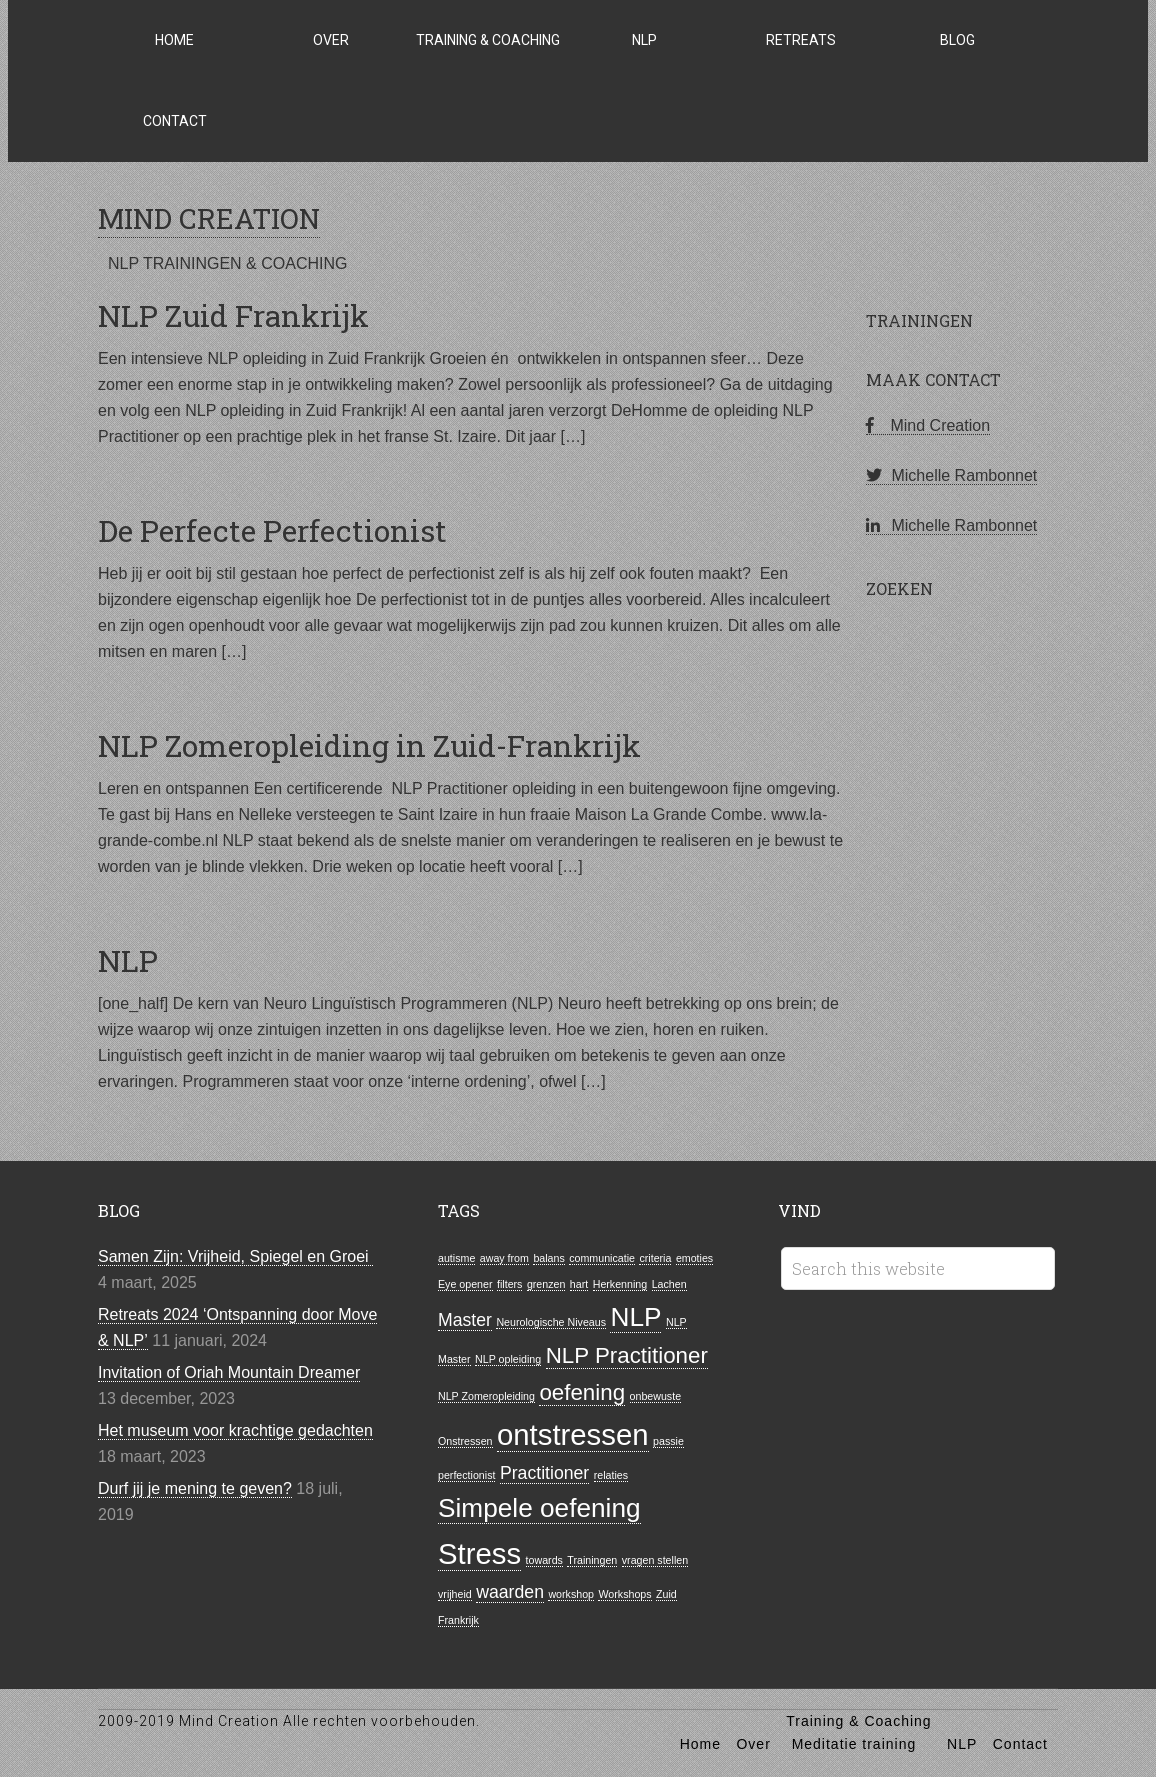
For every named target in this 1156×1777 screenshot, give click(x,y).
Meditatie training (854, 1744)
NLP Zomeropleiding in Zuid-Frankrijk (369, 745)
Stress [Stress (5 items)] (479, 1553)
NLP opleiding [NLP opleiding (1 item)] (508, 1359)
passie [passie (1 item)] (668, 1441)
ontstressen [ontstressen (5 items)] (573, 1434)
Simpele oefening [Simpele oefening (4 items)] (539, 1508)
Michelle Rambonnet (951, 475)
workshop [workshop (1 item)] (571, 1594)
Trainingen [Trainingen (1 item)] (592, 1560)
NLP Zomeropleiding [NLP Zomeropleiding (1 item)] (486, 1396)
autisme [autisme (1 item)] (456, 1258)
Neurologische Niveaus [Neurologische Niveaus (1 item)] (551, 1322)
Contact (1020, 1744)
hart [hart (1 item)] (579, 1284)
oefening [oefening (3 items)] (582, 1392)
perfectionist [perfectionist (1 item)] (466, 1475)
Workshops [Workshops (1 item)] (624, 1594)
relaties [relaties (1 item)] (611, 1475)
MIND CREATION (209, 218)
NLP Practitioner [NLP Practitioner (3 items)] (627, 1355)
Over (753, 1744)
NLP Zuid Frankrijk (233, 315)
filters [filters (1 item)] (509, 1284)
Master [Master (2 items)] (465, 1320)
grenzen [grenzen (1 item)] (546, 1284)
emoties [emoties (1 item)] (694, 1258)
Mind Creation (928, 425)
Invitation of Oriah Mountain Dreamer (229, 1372)
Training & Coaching (858, 1721)
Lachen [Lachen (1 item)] (669, 1284)
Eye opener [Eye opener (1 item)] (465, 1284)
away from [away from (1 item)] (504, 1258)
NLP (128, 960)
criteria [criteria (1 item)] (655, 1258)
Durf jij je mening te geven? (195, 1488)
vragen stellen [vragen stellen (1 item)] (655, 1560)
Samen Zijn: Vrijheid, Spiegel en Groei (235, 1256)
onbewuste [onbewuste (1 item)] (656, 1396)
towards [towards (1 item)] (544, 1560)
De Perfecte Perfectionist (272, 530)
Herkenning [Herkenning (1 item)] (620, 1284)
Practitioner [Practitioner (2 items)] (544, 1473)
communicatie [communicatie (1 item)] (602, 1258)
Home (700, 1744)
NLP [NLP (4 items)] (635, 1317)
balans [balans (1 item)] (548, 1258)
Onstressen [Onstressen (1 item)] (465, 1441)
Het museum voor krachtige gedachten (235, 1430)
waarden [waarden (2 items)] (510, 1592)
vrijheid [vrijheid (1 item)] (455, 1594)
